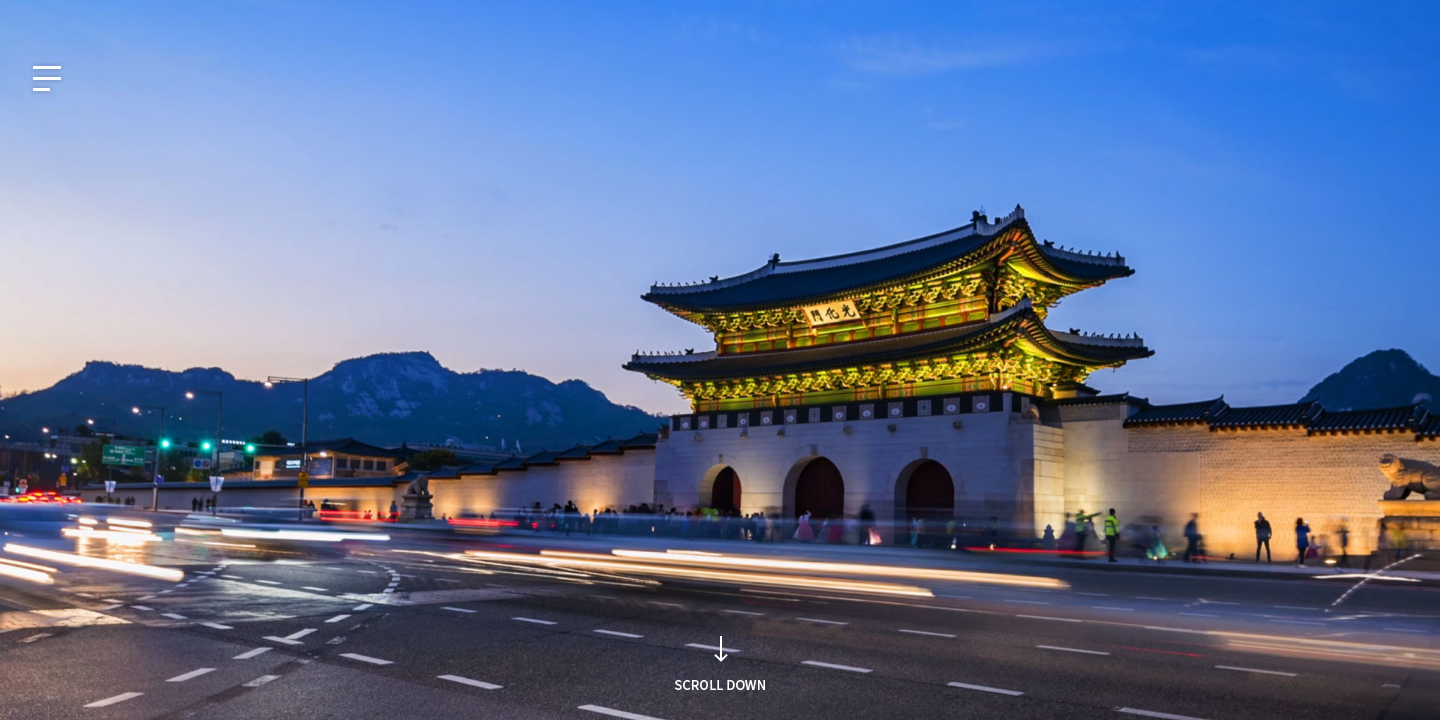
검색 (1013, 397)
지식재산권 (1221, 17)
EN (82, 17)
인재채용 (1374, 17)
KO (38, 17)
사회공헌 (1300, 17)
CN (169, 17)
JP (125, 17)
